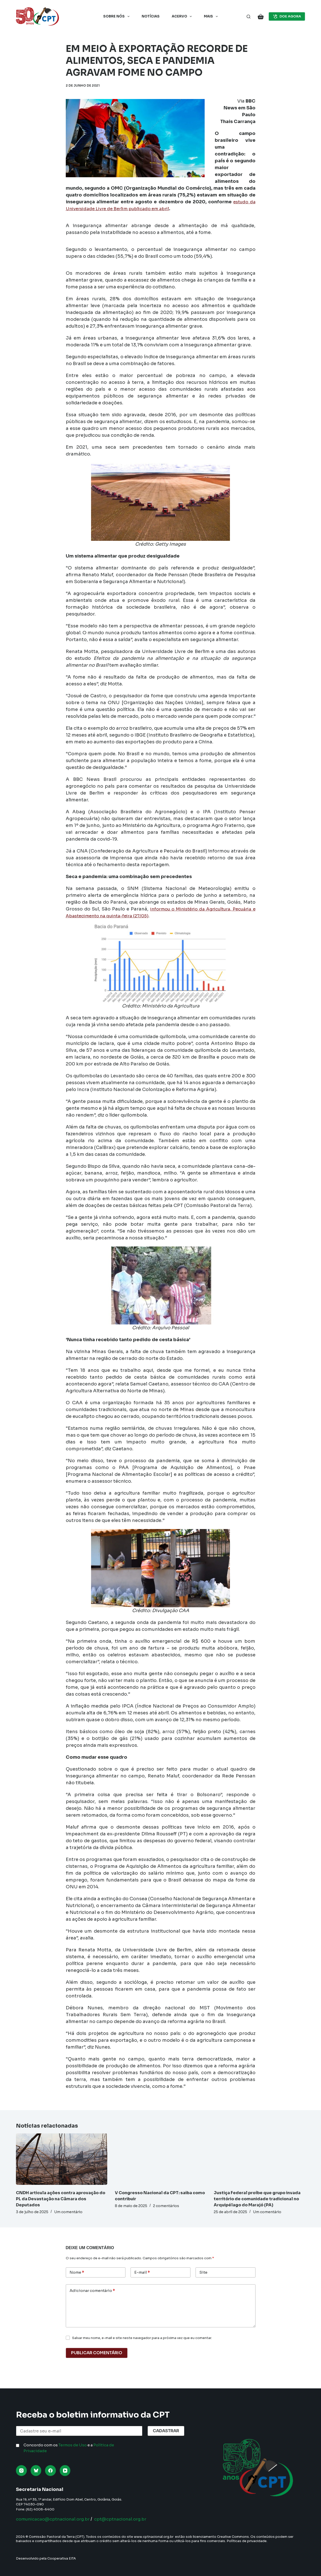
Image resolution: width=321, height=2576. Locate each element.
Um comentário (68, 2212)
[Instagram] (21, 2470)
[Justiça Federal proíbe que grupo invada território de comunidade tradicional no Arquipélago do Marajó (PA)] (259, 2159)
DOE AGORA (287, 16)
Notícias (151, 16)
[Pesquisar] (248, 16)
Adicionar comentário (92, 2291)
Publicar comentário (96, 2352)
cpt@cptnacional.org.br (129, 2519)
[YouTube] (65, 2470)
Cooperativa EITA (61, 2558)
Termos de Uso (72, 2445)
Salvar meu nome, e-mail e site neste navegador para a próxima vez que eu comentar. (142, 2338)
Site (203, 2272)
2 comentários (166, 2206)
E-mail (142, 2272)
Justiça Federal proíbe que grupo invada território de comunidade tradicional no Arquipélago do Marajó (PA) (257, 2199)
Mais (212, 16)
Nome (77, 2272)
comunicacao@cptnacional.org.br (56, 2519)
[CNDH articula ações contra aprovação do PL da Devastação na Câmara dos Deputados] (61, 2159)
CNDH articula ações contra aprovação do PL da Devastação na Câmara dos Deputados (60, 2199)
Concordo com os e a (69, 2448)
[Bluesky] (36, 2470)
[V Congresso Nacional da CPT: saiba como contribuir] (160, 2159)
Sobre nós (117, 16)
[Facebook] (50, 2470)
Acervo (183, 16)
